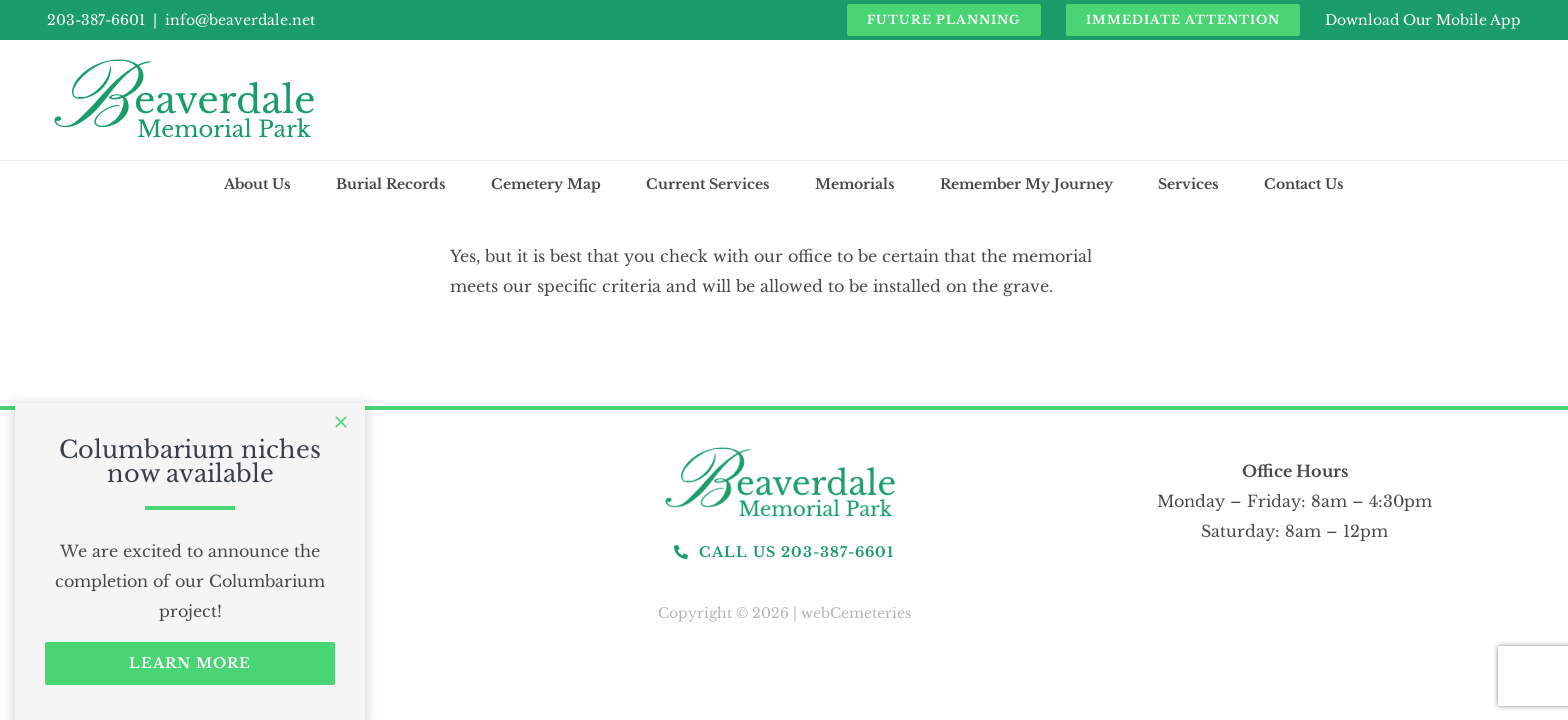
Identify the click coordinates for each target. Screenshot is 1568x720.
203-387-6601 (96, 20)
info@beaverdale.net (240, 20)
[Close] (341, 422)
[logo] (784, 448)
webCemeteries (856, 613)
